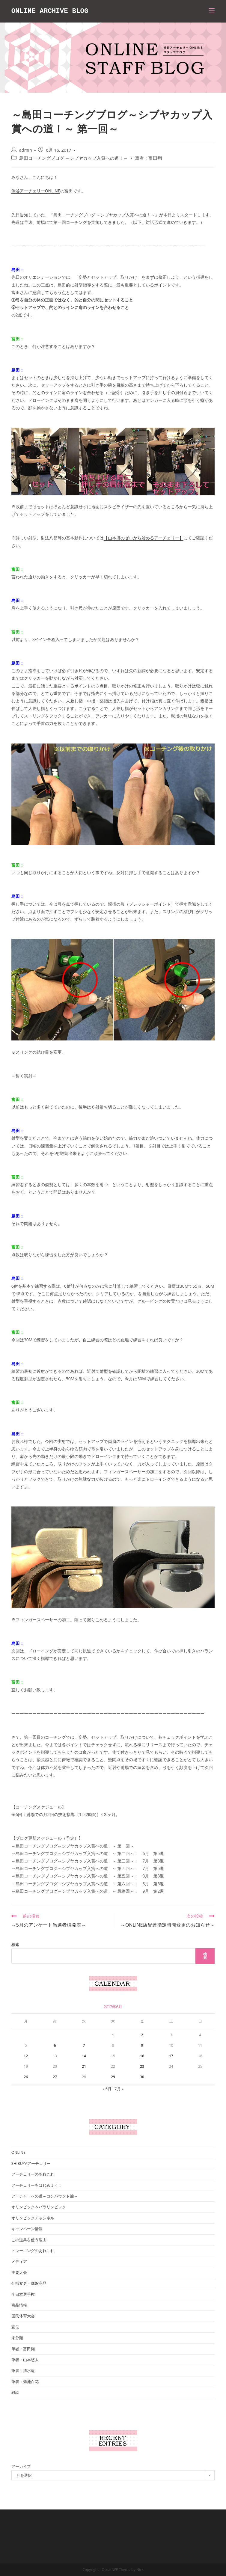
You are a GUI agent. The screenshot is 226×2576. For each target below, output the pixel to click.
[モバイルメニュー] (212, 11)
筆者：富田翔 (148, 158)
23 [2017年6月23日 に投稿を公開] (142, 2066)
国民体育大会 (23, 2316)
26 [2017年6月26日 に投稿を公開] (26, 2076)
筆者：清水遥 (23, 2370)
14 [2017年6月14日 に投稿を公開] (84, 2055)
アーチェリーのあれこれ (32, 2174)
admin (25, 150)
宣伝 (15, 2327)
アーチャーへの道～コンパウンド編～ (44, 2196)
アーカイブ (21, 2466)
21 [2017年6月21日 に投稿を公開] (84, 2066)
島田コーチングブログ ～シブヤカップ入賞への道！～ (73, 158)
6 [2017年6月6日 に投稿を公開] (55, 2045)
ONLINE (18, 2152)
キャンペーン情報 (27, 2228)
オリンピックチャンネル (32, 2218)
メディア (19, 2261)
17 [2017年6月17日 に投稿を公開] (171, 2055)
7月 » (118, 2088)
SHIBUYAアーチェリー (31, 2163)
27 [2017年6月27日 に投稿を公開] (55, 2076)
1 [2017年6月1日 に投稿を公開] (113, 2034)
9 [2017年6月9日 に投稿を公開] (142, 2045)
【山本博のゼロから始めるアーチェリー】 (143, 538)
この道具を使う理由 (28, 2239)
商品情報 (19, 2305)
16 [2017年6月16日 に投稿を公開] (142, 2055)
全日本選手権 (23, 2294)
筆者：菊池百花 (25, 2381)
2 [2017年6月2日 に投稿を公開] (142, 2034)
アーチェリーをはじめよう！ (36, 2185)
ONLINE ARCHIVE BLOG (52, 11)
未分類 (17, 2337)
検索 (15, 1944)
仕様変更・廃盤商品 (28, 2283)
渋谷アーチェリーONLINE (35, 191)
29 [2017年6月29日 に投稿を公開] (113, 2076)
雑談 (15, 2392)
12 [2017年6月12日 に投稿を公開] (26, 2055)
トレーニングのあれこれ (32, 2250)
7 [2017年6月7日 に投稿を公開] (84, 2045)
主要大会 (19, 2272)
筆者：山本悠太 (25, 2359)
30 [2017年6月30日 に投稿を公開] (142, 2076)
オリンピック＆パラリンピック (38, 2206)
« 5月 (107, 2088)
